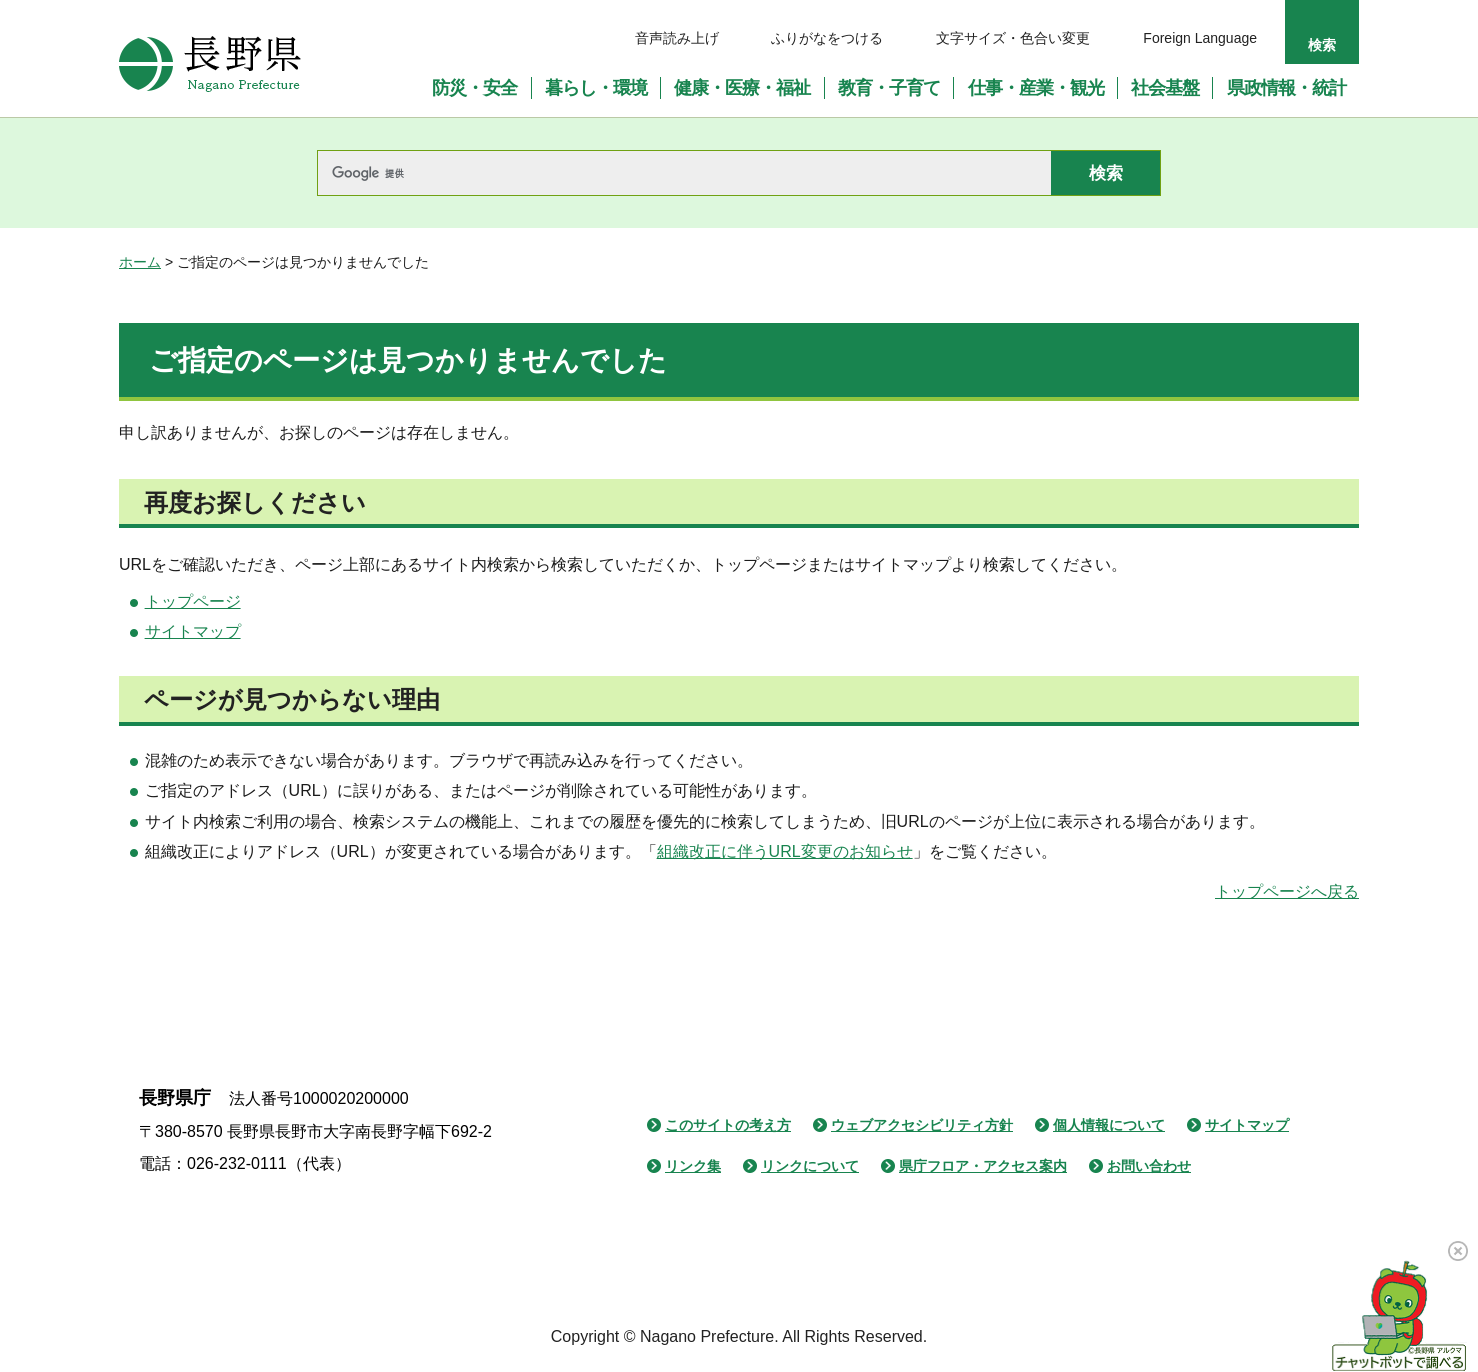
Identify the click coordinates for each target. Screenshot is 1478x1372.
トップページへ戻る (1287, 891)
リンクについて (810, 1166)
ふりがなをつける (827, 38)
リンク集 (693, 1166)
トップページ (193, 601)
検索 (1322, 45)
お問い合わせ (1149, 1166)
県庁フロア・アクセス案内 (983, 1166)
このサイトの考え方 (728, 1125)
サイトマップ (193, 631)
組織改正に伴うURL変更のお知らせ (785, 851)
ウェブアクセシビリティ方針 (922, 1125)
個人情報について (1109, 1125)
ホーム (140, 262)
